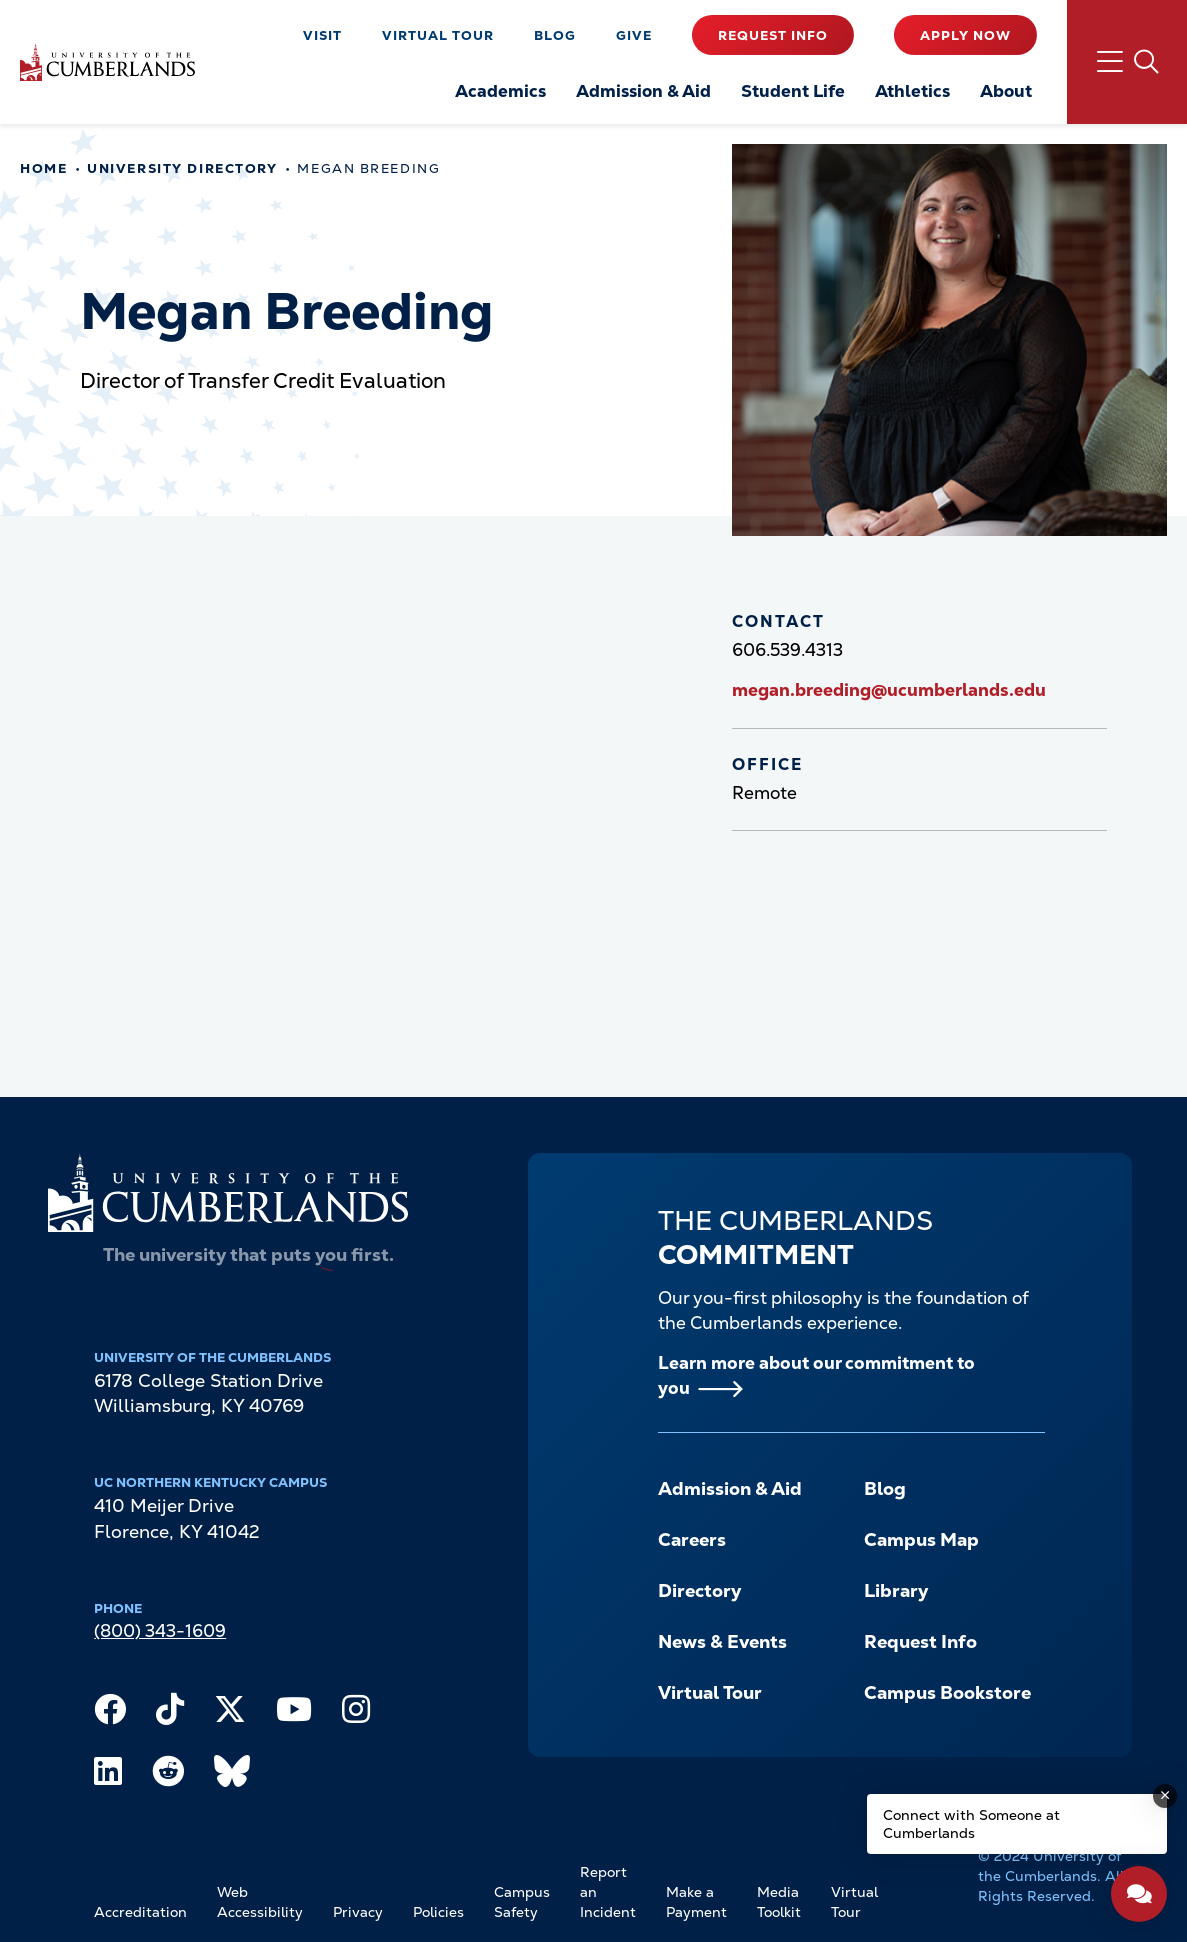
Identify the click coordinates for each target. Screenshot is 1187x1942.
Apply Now (965, 35)
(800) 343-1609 (160, 1631)
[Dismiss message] (1165, 1796)
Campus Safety (522, 1902)
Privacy (358, 1912)
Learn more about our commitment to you (816, 1375)
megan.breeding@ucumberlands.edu (889, 690)
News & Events (722, 1641)
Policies (438, 1912)
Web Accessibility (260, 1902)
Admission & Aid (730, 1488)
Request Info (773, 35)
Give (634, 35)
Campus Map (921, 1539)
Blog (555, 35)
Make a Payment (696, 1902)
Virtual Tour (438, 35)
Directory (699, 1590)
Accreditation (140, 1912)
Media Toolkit (779, 1902)
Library (896, 1590)
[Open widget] (1139, 1894)
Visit (322, 35)
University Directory (182, 168)
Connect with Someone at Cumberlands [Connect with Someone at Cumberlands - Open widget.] (971, 1824)
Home (43, 168)
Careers (692, 1539)
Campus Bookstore (947, 1692)
